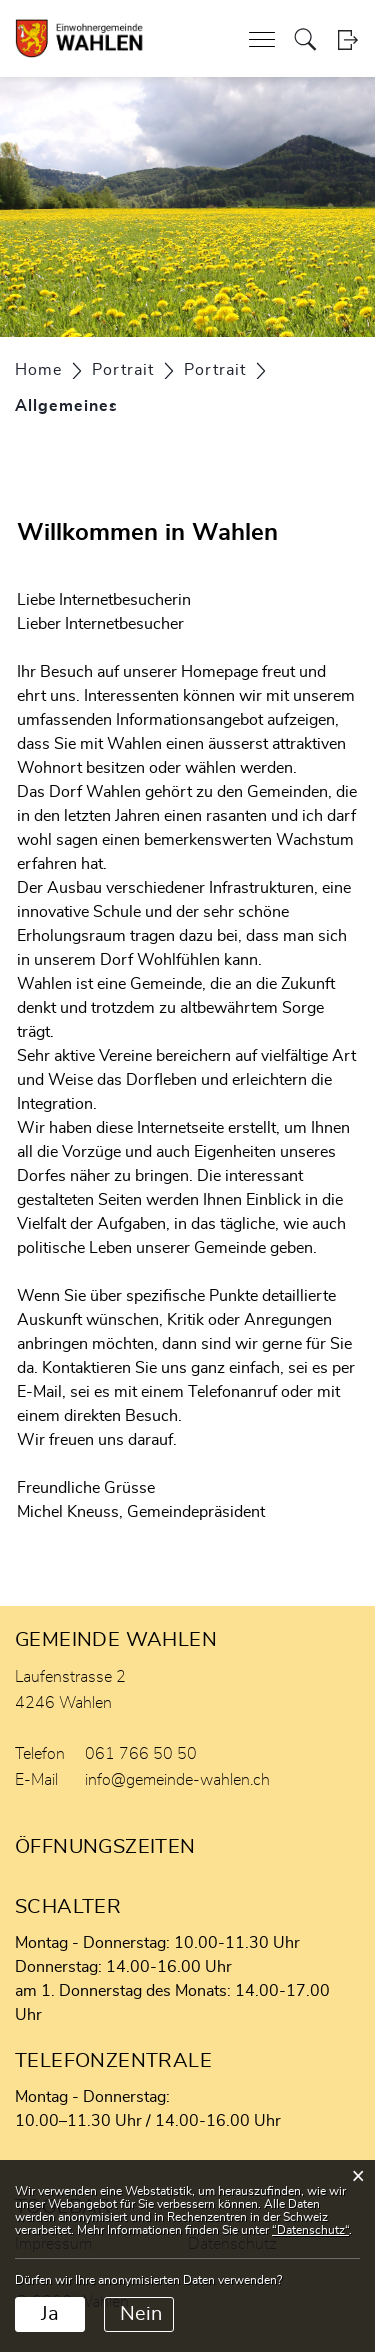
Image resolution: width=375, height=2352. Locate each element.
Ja (50, 2314)
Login (347, 39)
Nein (141, 2314)
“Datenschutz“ (310, 2230)
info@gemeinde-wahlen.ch (177, 1780)
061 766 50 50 (141, 1754)
